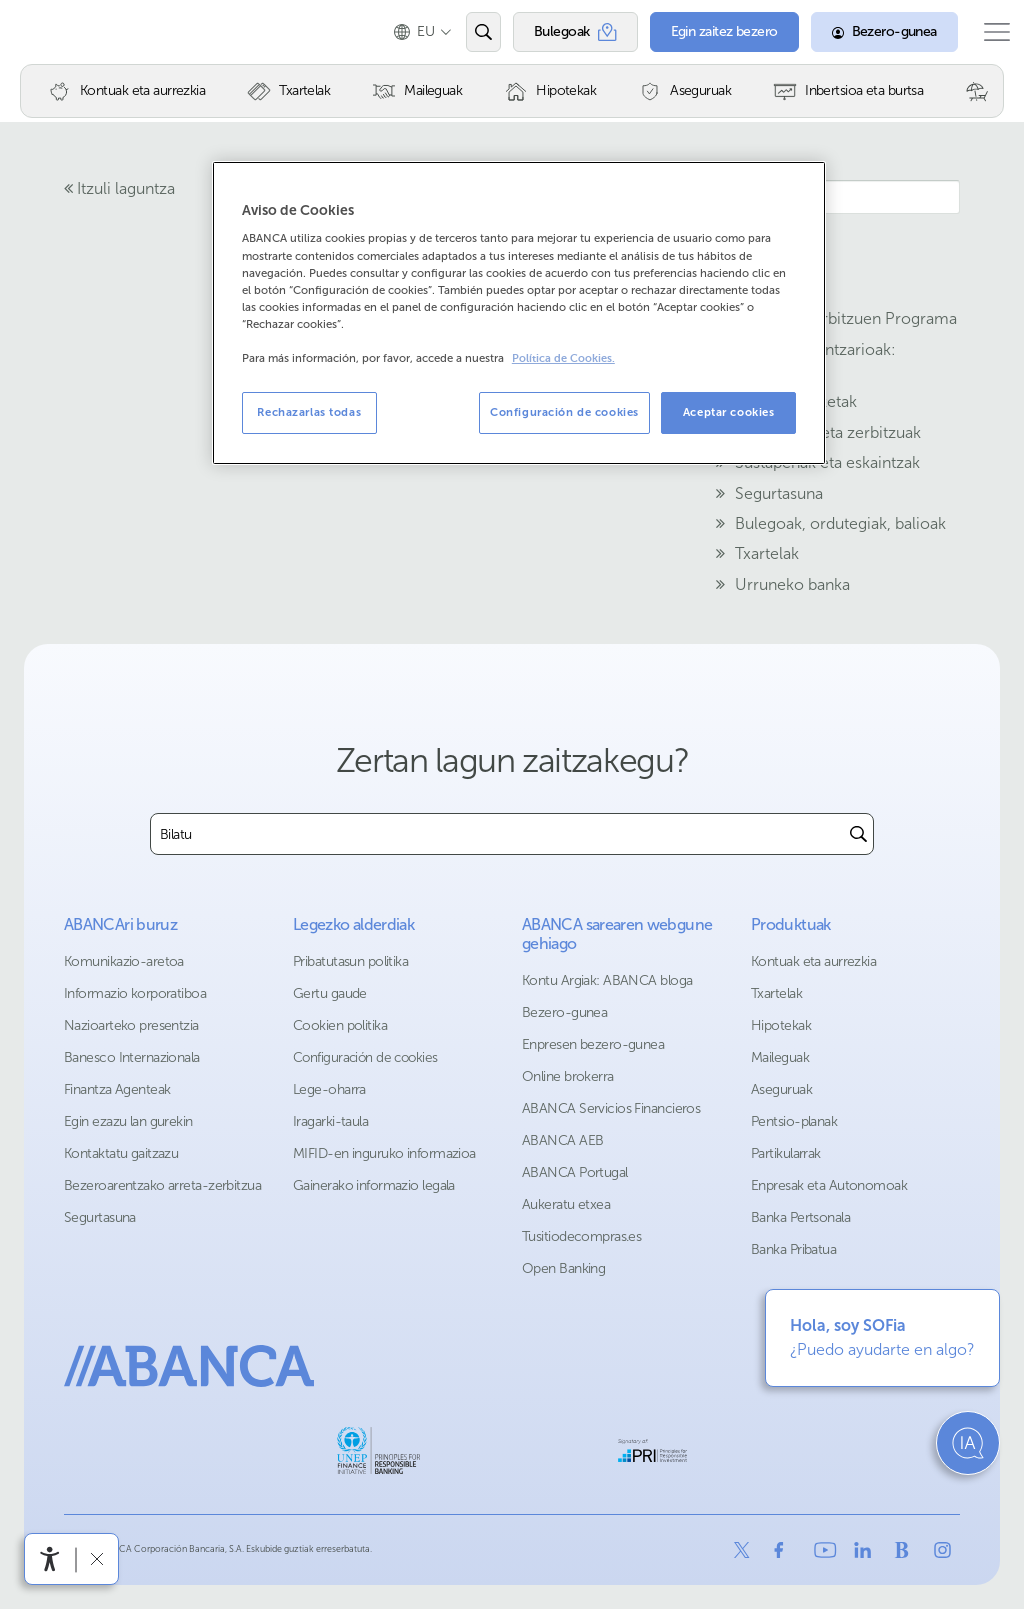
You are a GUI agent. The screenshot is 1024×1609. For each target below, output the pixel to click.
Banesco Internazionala (132, 1057)
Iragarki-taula (330, 1121)
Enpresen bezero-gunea (593, 1044)
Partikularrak (786, 1153)
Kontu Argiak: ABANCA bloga (607, 980)
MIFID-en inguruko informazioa (384, 1153)
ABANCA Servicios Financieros (611, 1108)
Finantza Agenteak (117, 1089)
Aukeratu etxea (566, 1204)
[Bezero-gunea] (864, 32)
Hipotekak (781, 1025)
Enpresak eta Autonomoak (829, 1185)
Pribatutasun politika (350, 961)
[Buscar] (858, 834)
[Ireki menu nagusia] (987, 32)
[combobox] (497, 834)
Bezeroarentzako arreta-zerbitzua (162, 1185)
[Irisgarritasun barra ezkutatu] (96, 1558)
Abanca (51, 32)
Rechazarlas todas (309, 412)
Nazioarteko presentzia (131, 1025)
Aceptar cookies (729, 412)
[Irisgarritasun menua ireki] (50, 1559)
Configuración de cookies (365, 1057)
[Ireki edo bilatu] (463, 32)
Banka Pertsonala (800, 1217)
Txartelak (776, 993)
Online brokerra (568, 1076)
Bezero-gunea (564, 1012)
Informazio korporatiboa (135, 993)
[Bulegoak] (555, 32)
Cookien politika (340, 1025)
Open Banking (563, 1268)
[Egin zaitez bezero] (704, 32)
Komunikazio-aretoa (124, 961)
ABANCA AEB (562, 1140)
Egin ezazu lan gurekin (128, 1121)
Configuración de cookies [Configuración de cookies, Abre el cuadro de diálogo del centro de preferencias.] (564, 412)
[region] (519, 313)
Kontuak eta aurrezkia (813, 961)
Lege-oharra (329, 1089)
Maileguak (780, 1057)
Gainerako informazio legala (374, 1185)
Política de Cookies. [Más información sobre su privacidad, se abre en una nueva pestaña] (563, 358)
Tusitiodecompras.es (581, 1236)
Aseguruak (781, 1089)
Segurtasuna (100, 1217)
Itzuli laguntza (119, 188)
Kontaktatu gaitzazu (121, 1153)
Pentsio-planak (794, 1121)
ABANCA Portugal (575, 1172)
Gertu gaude (330, 993)
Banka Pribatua (793, 1249)
